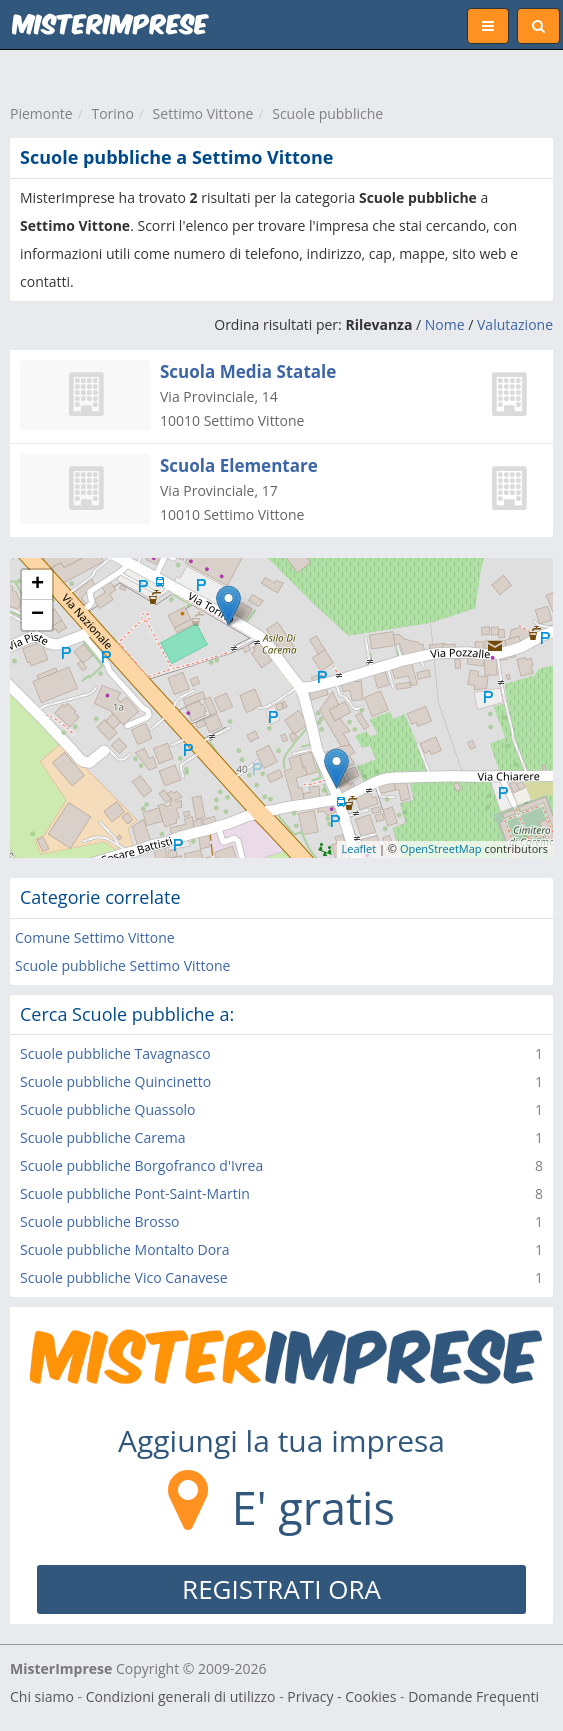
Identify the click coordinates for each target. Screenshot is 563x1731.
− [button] (37, 615)
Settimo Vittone (203, 113)
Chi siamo (42, 1696)
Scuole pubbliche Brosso (100, 1221)
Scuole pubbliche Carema (102, 1137)
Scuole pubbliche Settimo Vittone (122, 965)
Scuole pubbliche (327, 113)
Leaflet (359, 848)
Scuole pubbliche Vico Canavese (124, 1277)
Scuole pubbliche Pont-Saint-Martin (135, 1193)
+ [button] (37, 585)
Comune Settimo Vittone (95, 937)
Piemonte (41, 113)
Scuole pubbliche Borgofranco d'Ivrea (141, 1165)
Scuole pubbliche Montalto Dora (125, 1249)
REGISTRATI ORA (281, 1589)
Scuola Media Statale (248, 371)
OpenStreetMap (441, 848)
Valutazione (515, 324)
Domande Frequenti (473, 1696)
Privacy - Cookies (341, 1696)
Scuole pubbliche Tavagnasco (115, 1053)
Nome (445, 324)
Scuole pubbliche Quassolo (108, 1109)
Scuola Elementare (239, 465)
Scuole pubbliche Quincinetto (115, 1081)
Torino (112, 113)
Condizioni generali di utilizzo (181, 1696)
